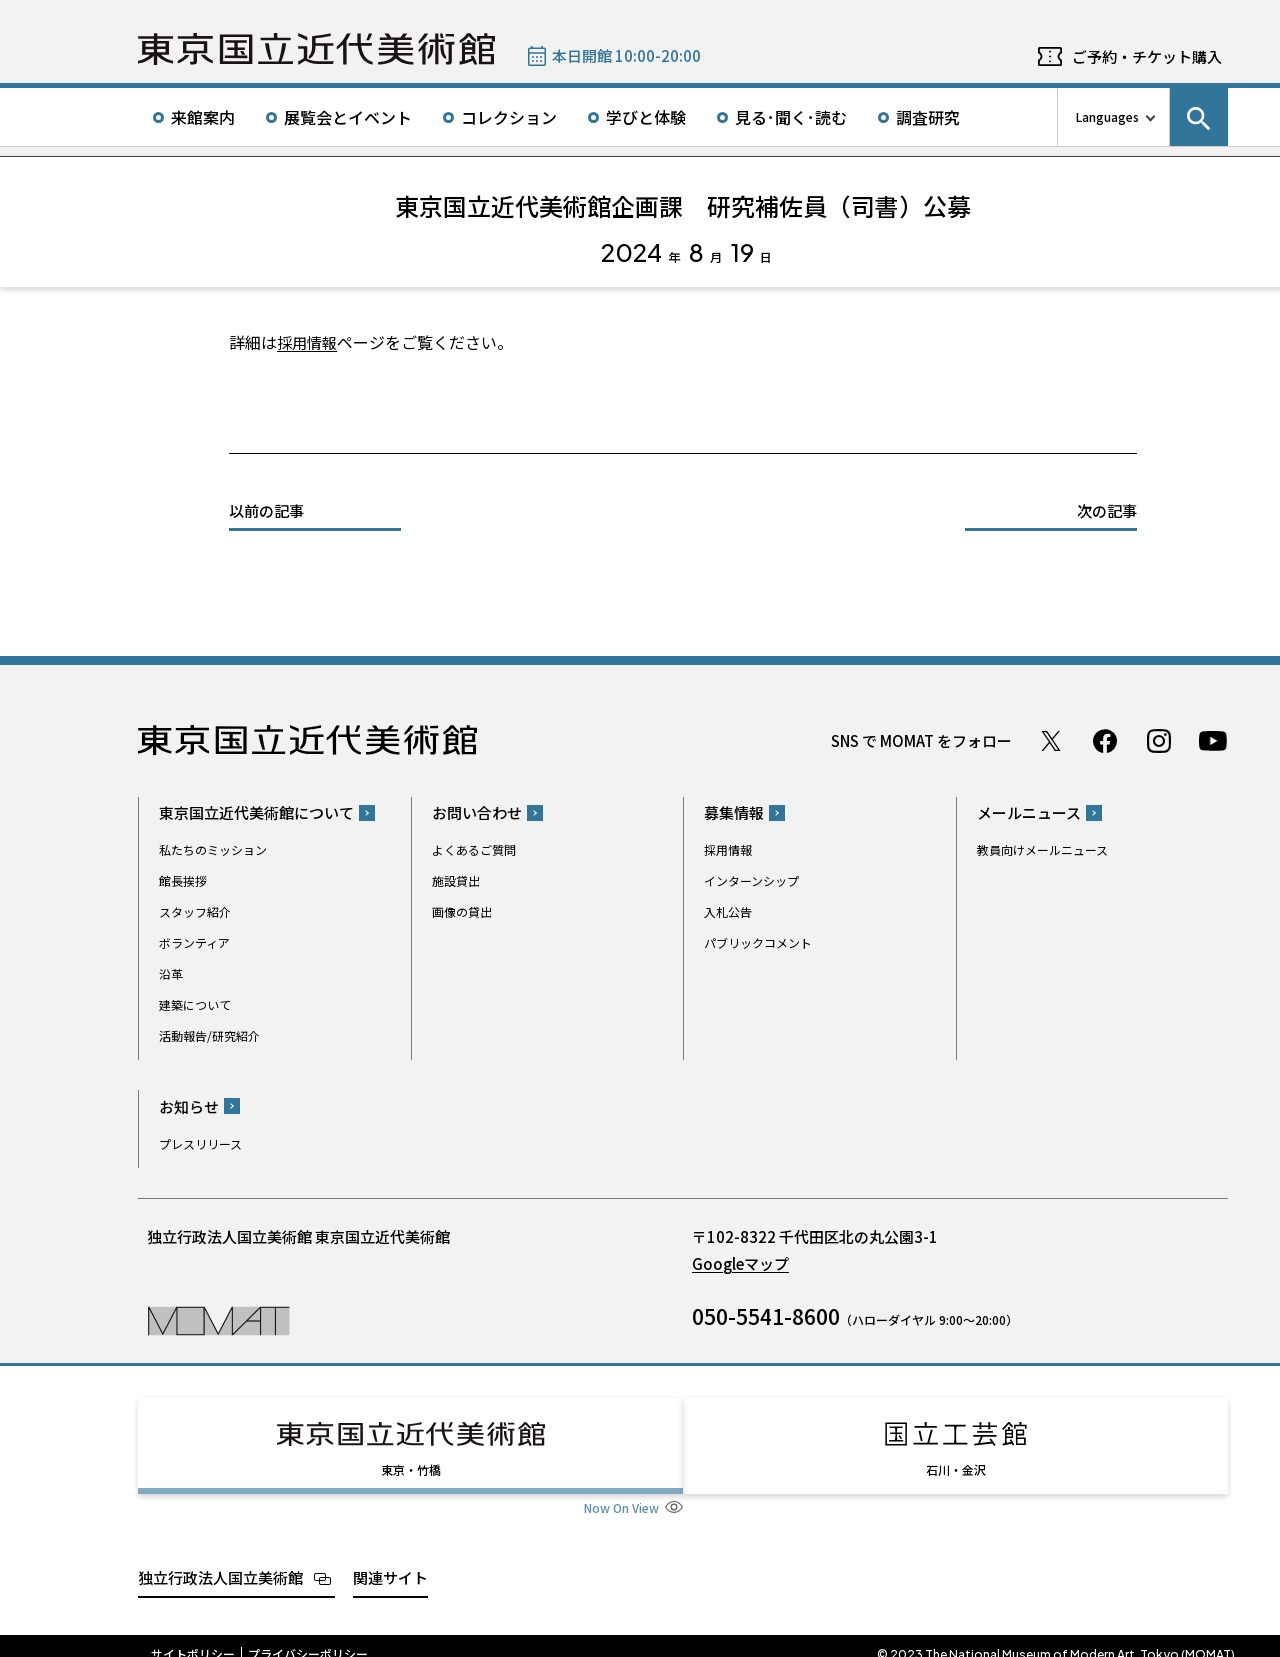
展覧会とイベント (348, 117)
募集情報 (734, 812)
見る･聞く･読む (791, 117)
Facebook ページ (1105, 741)
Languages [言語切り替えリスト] (1107, 116)
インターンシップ (751, 880)
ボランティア (194, 942)
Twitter (1051, 741)
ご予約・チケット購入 (1147, 56)
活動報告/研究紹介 (209, 1035)
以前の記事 (266, 510)
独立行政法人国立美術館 (220, 1559)
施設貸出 (456, 880)
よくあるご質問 (474, 849)
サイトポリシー (193, 1636)
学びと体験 (646, 117)
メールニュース (1029, 812)
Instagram (1159, 741)
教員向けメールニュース (1042, 849)
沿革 (171, 973)
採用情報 (309, 342)
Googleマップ (740, 1263)
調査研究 (928, 117)
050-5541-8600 (766, 1316)
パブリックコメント (758, 942)
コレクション (509, 117)
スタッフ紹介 (195, 911)
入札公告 (728, 911)
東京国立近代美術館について (256, 812)
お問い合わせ (477, 812)
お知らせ (189, 1106)
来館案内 (203, 117)
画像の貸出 (462, 911)
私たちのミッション (213, 849)
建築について (195, 1004)
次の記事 (1107, 510)
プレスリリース (200, 1143)
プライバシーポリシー (308, 1636)
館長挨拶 (183, 880)
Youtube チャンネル (1213, 741)
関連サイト (390, 1559)
